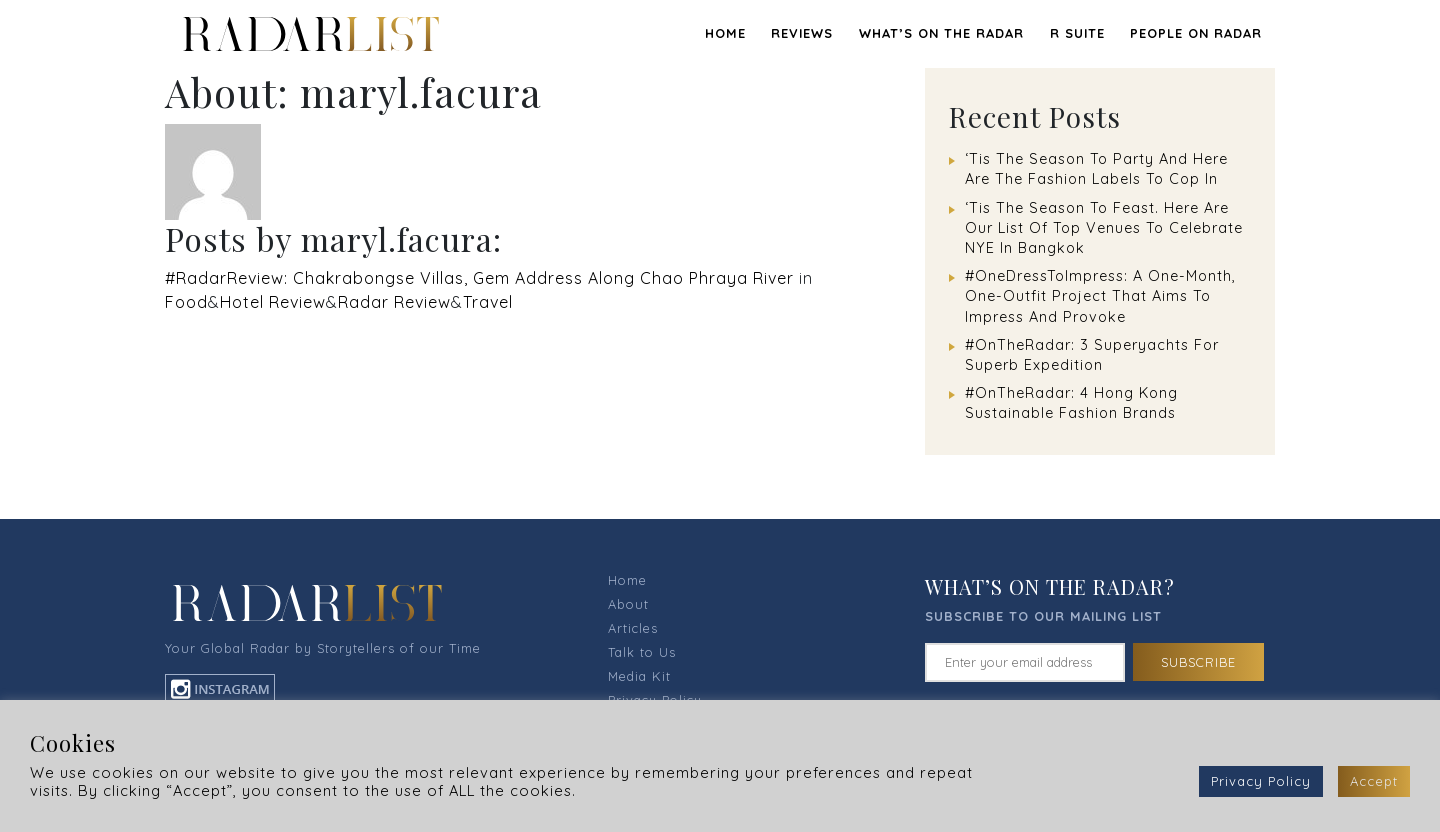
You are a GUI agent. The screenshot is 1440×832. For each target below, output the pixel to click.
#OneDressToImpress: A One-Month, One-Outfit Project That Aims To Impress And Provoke (1100, 296)
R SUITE (1077, 33)
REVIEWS (802, 33)
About (628, 604)
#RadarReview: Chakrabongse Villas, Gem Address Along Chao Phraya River (479, 278)
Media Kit (639, 676)
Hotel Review (273, 302)
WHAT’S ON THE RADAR (941, 33)
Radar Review (394, 302)
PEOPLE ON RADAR (1196, 33)
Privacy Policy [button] (1261, 781)
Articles (633, 628)
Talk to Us (642, 652)
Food (186, 302)
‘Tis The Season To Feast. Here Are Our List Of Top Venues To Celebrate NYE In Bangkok (1104, 228)
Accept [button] (1374, 781)
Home (725, 33)
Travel (488, 302)
